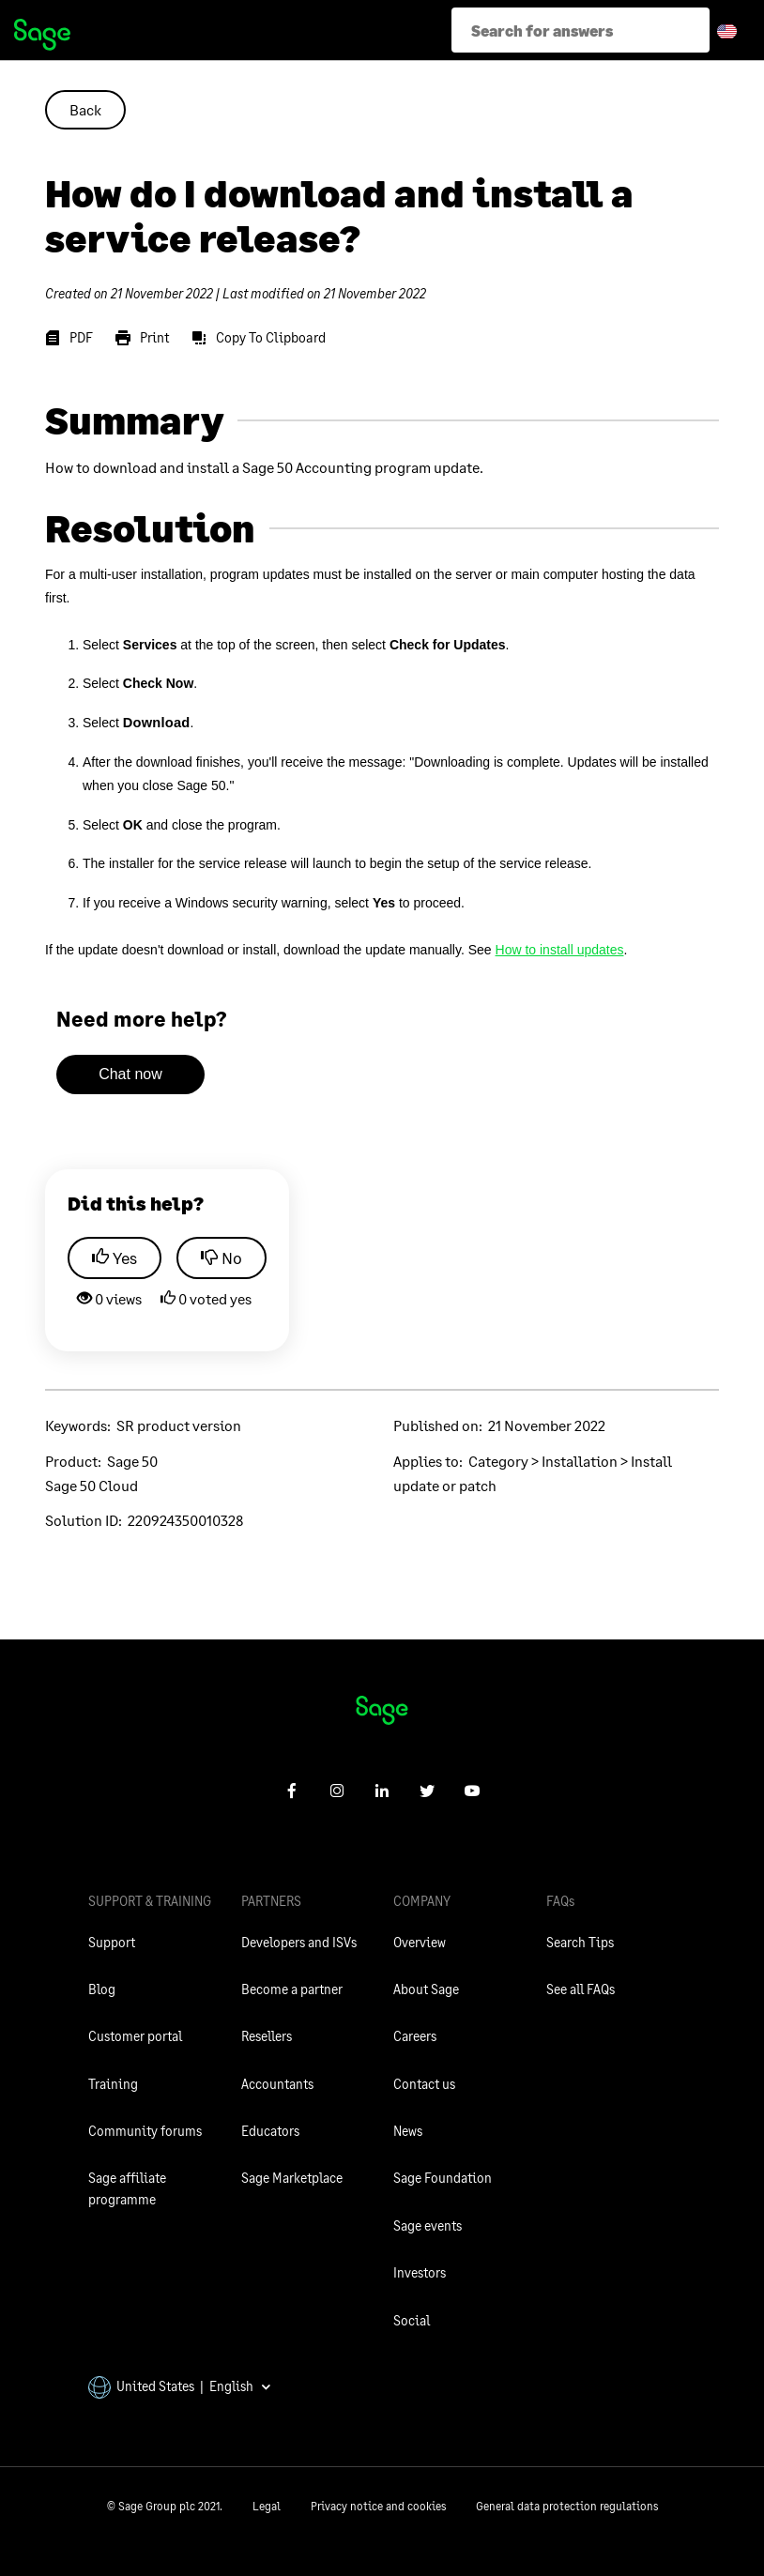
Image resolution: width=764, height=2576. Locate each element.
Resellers (266, 2036)
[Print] (142, 338)
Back (85, 109)
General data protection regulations (567, 2506)
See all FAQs (580, 1989)
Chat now (130, 1074)
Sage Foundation (442, 2178)
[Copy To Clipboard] (258, 338)
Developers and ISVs (299, 1942)
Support (111, 1942)
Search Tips (580, 1942)
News (407, 2131)
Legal (266, 2506)
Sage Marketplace (292, 2178)
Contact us (424, 2084)
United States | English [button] (180, 2386)
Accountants (277, 2084)
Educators (270, 2131)
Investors (419, 2272)
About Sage (426, 1989)
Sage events (427, 2225)
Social (411, 2320)
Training (113, 2084)
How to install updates (560, 949)
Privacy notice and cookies (378, 2506)
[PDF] (69, 338)
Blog (101, 1989)
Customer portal (135, 2036)
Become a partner (292, 1989)
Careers (414, 2036)
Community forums (145, 2131)
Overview (419, 1942)
